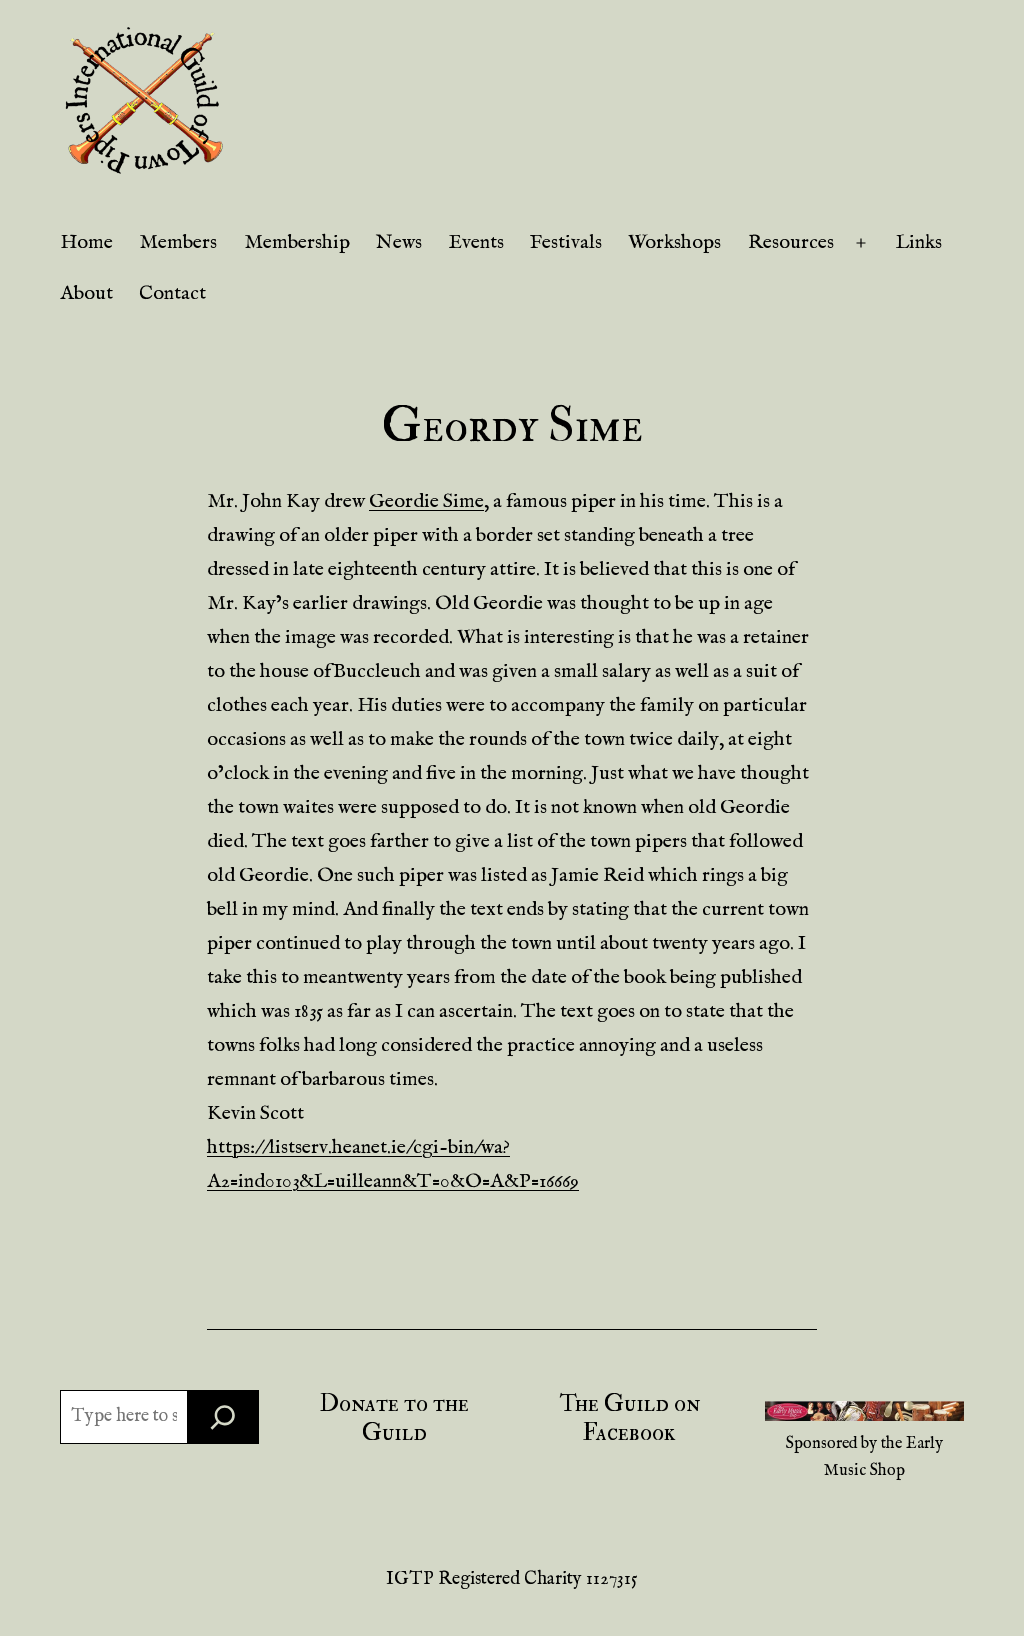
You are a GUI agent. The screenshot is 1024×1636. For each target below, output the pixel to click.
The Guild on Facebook (629, 1418)
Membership (297, 242)
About (86, 293)
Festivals (566, 242)
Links (919, 242)
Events (476, 242)
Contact (172, 293)
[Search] (223, 1417)
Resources (791, 242)
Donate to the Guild (394, 1418)
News (399, 242)
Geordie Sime (426, 501)
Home (86, 242)
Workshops (674, 242)
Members (178, 242)
